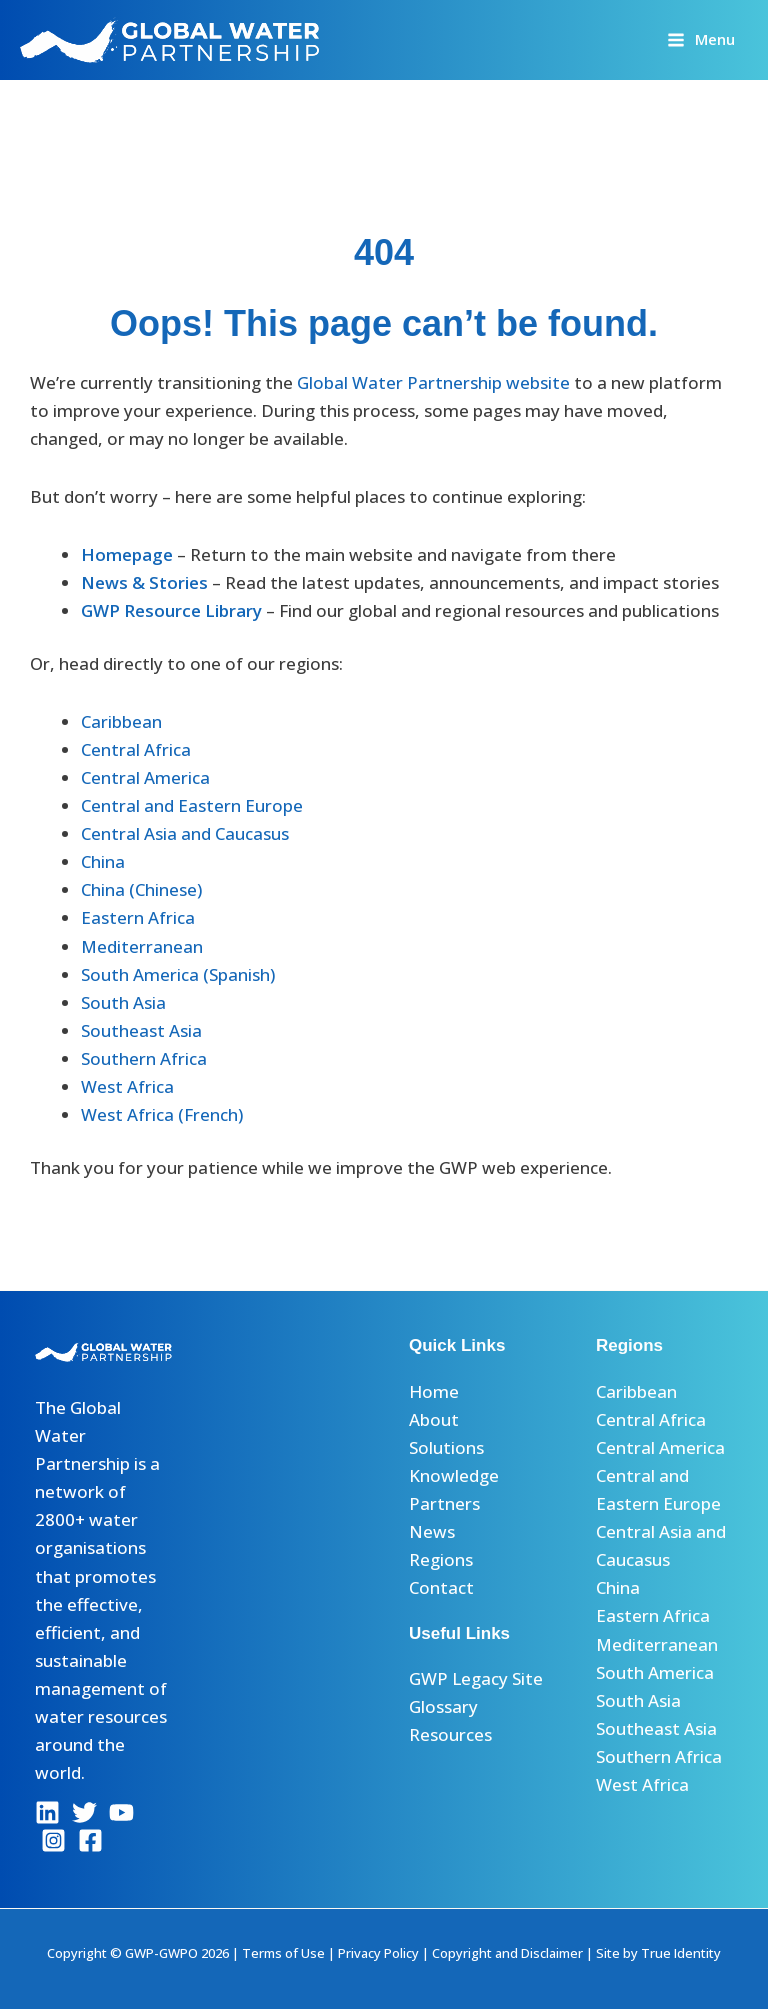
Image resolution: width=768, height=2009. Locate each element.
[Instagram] (53, 1840)
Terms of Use (283, 1953)
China (103, 861)
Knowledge (454, 1475)
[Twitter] (84, 1812)
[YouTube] (121, 1812)
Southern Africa (144, 1058)
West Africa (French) (162, 1114)
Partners (444, 1503)
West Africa (127, 1086)
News (432, 1531)
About (434, 1419)
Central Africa (136, 749)
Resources (450, 1734)
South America (655, 1672)
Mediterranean (142, 946)
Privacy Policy (378, 1953)
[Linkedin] (47, 1812)
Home (434, 1391)
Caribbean (121, 721)
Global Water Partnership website (433, 382)
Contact (441, 1587)
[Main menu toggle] (701, 39)
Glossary (443, 1706)
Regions (441, 1559)
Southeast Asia (141, 1030)
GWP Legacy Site (476, 1678)
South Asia (123, 1002)
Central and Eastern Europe (192, 805)
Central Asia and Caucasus (185, 833)
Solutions (446, 1447)
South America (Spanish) (178, 974)
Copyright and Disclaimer (507, 1953)
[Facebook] (90, 1840)
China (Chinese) (141, 889)
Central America (145, 777)
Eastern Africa (138, 917)
